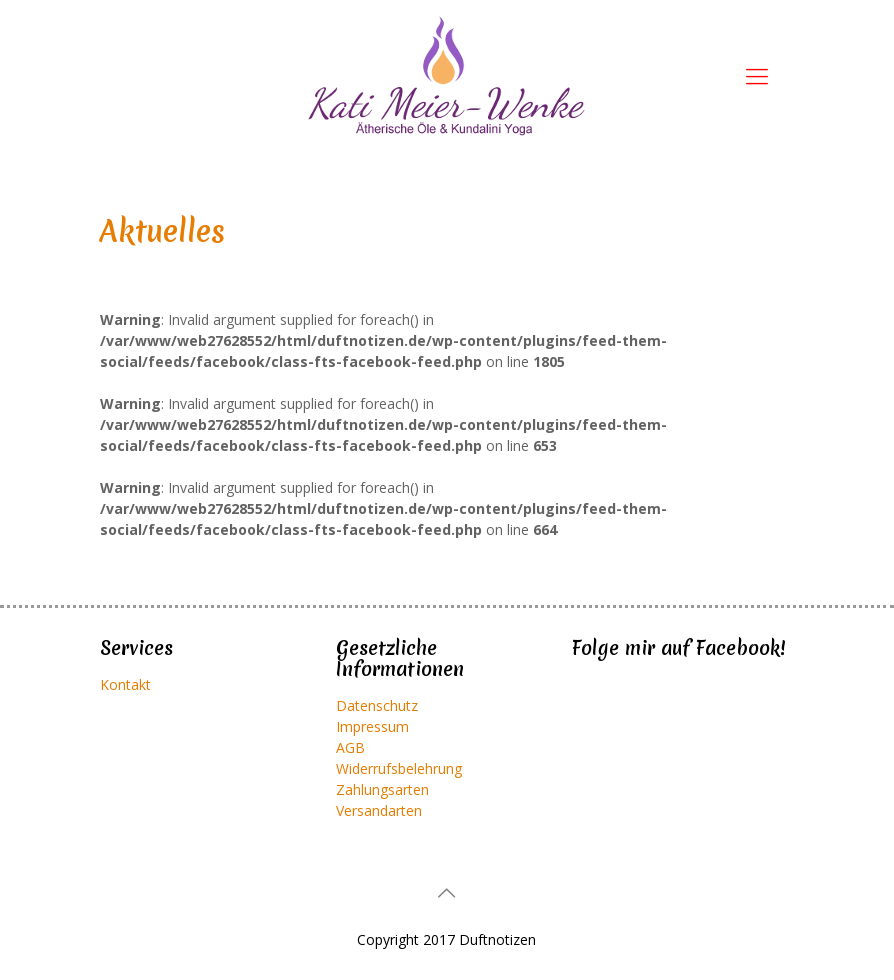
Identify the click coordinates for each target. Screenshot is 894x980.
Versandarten (379, 810)
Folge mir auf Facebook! (678, 648)
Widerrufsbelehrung (399, 768)
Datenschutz (377, 705)
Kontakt (125, 684)
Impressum (372, 726)
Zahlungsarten (382, 789)
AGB (350, 747)
